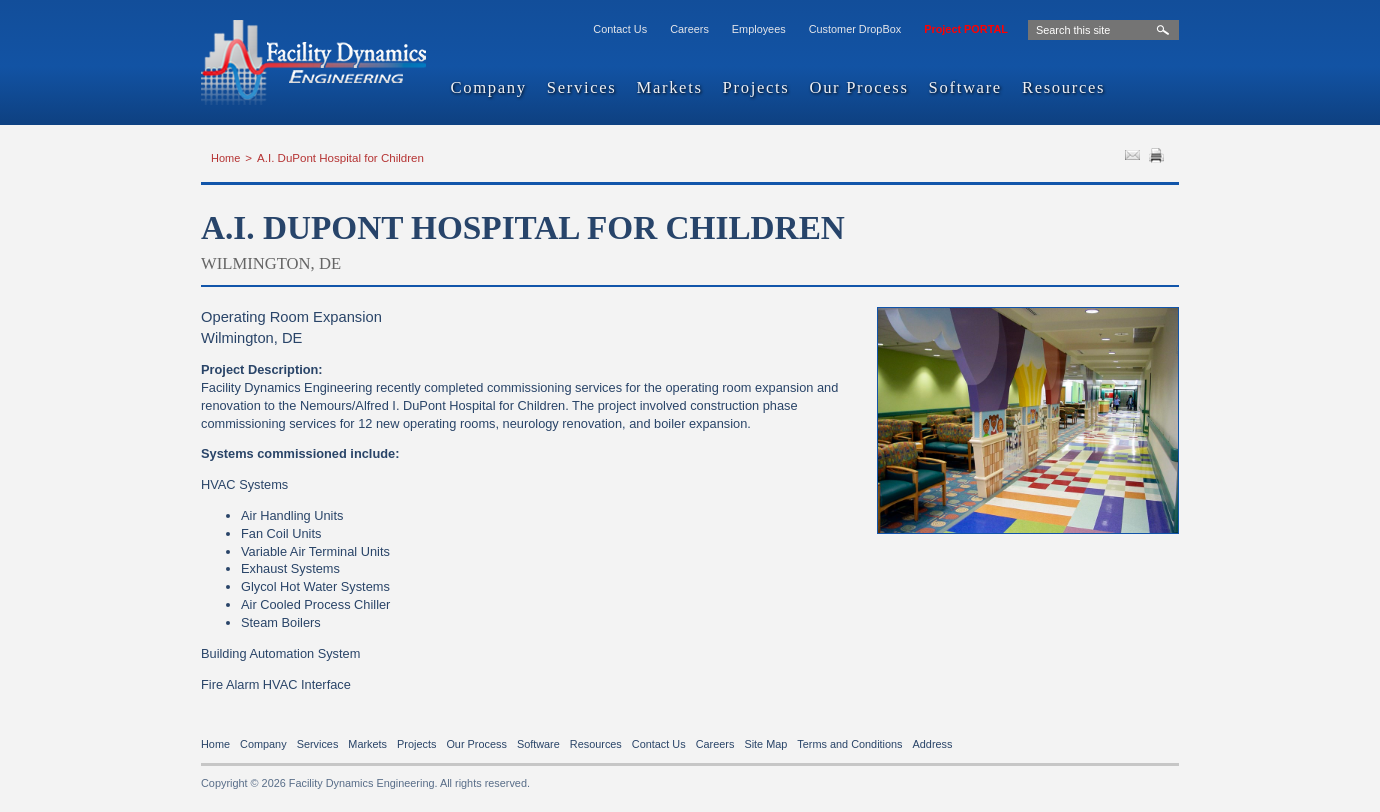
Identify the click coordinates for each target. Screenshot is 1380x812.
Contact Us (620, 29)
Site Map (765, 744)
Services (582, 88)
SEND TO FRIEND (1135, 158)
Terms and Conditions (849, 744)
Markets (669, 88)
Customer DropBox (855, 29)
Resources (1063, 88)
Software (965, 88)
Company (489, 88)
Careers (689, 29)
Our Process (858, 88)
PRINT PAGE (1159, 158)
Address (933, 744)
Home (225, 158)
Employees (759, 29)
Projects (756, 88)
